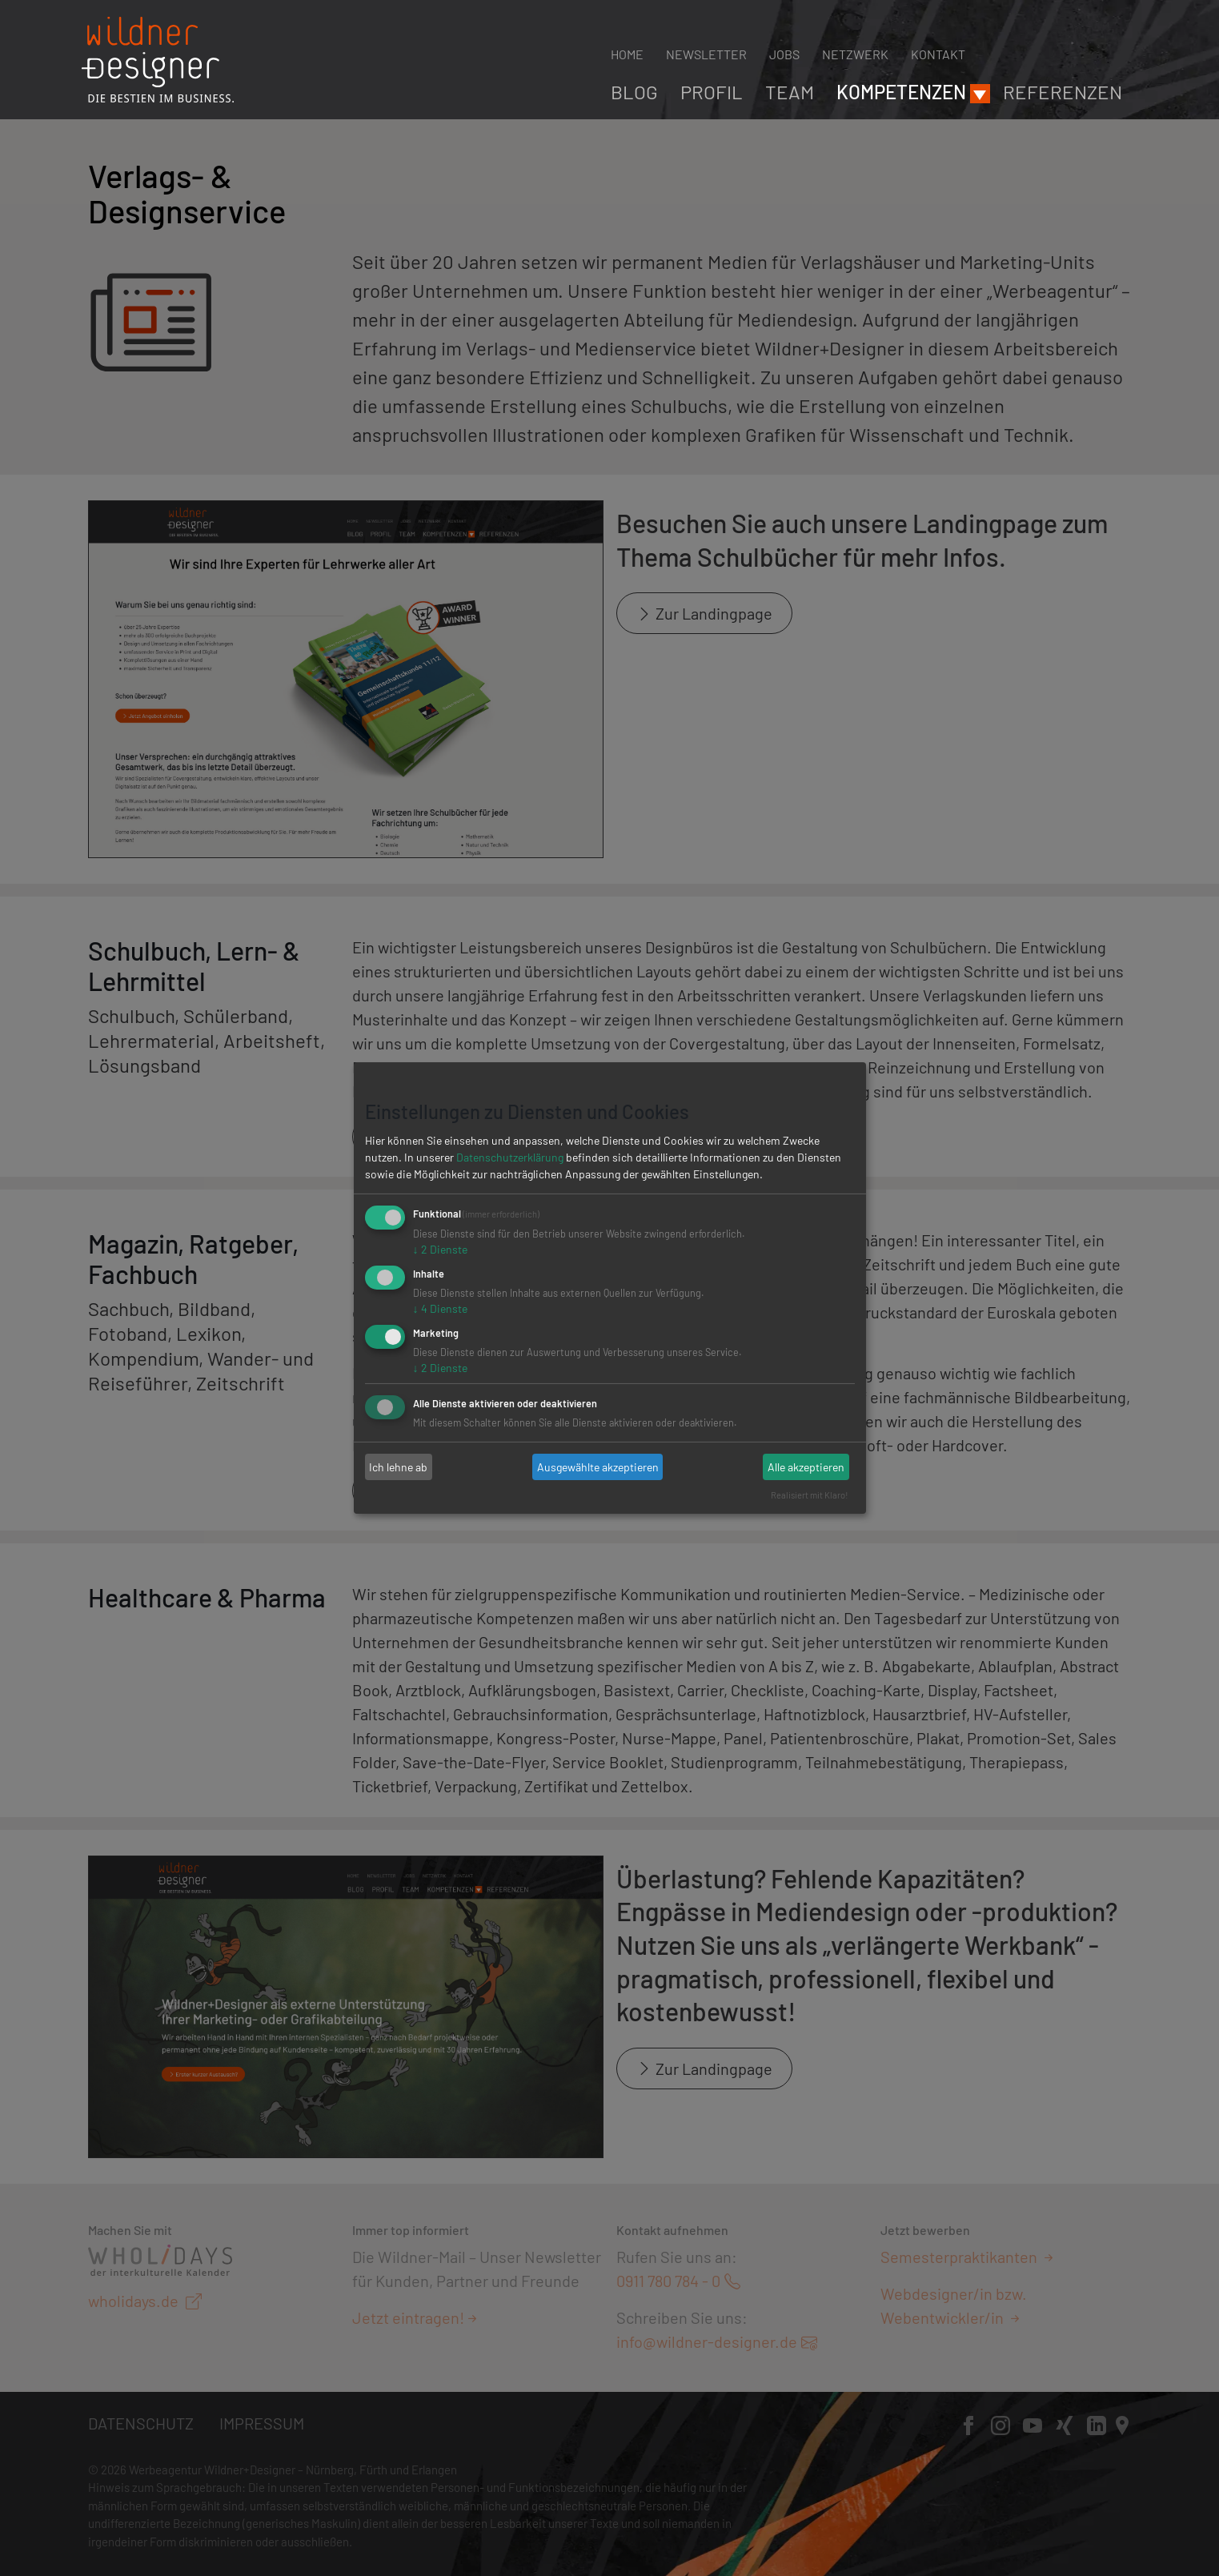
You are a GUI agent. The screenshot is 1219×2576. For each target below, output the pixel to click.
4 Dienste (440, 1308)
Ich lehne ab (398, 1467)
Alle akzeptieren (806, 1467)
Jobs (784, 54)
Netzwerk (855, 54)
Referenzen (1062, 91)
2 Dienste (440, 1249)
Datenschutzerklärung (509, 1157)
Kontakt (938, 54)
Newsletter (706, 54)
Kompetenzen (901, 91)
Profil (711, 91)
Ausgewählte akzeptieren (598, 1467)
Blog (634, 91)
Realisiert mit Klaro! (809, 1495)
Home (627, 54)
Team (789, 91)
